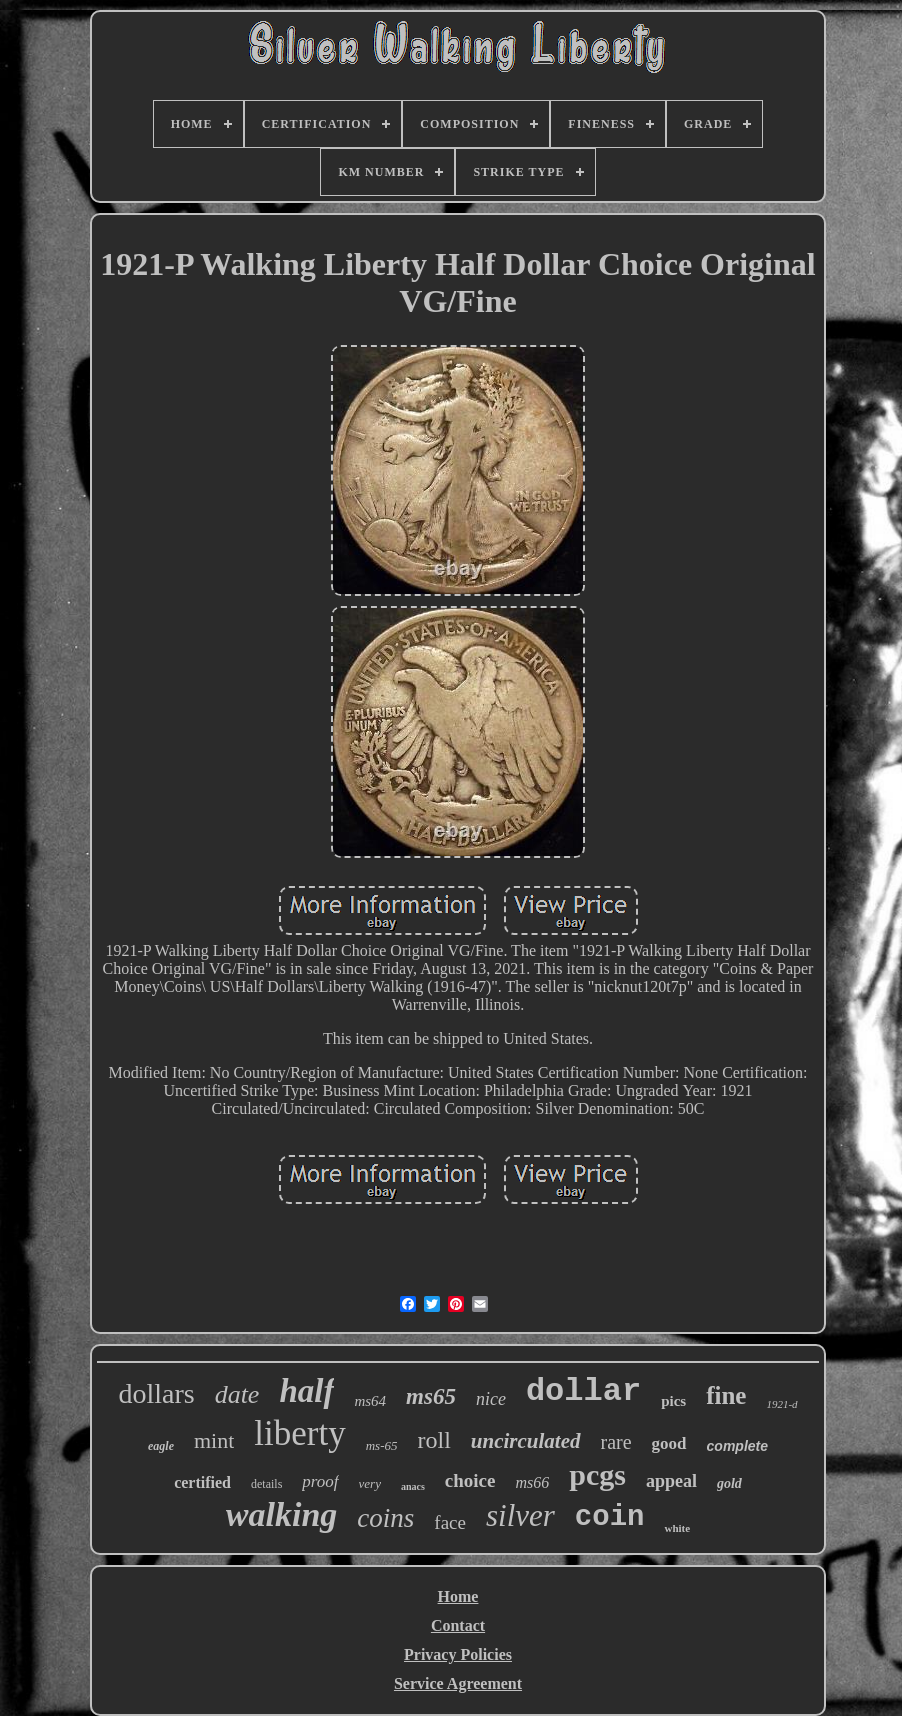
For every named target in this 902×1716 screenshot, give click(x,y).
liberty (299, 1433)
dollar (583, 1391)
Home (458, 1596)
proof (320, 1481)
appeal (671, 1481)
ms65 (431, 1396)
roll (433, 1440)
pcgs (597, 1474)
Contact (458, 1625)
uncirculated (526, 1441)
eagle (161, 1446)
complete (737, 1446)
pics (673, 1401)
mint (214, 1440)
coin (610, 1517)
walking (281, 1514)
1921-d (781, 1404)
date (237, 1394)
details (266, 1484)
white (677, 1528)
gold (729, 1483)
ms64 (370, 1401)
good (669, 1443)
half (306, 1391)
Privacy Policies (458, 1654)
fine (726, 1395)
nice (491, 1399)
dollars (156, 1393)
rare (616, 1442)
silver (520, 1515)
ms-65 (382, 1445)
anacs (413, 1486)
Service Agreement (458, 1683)
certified (202, 1482)
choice (470, 1480)
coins (385, 1518)
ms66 (532, 1482)
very (370, 1483)
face (450, 1522)
